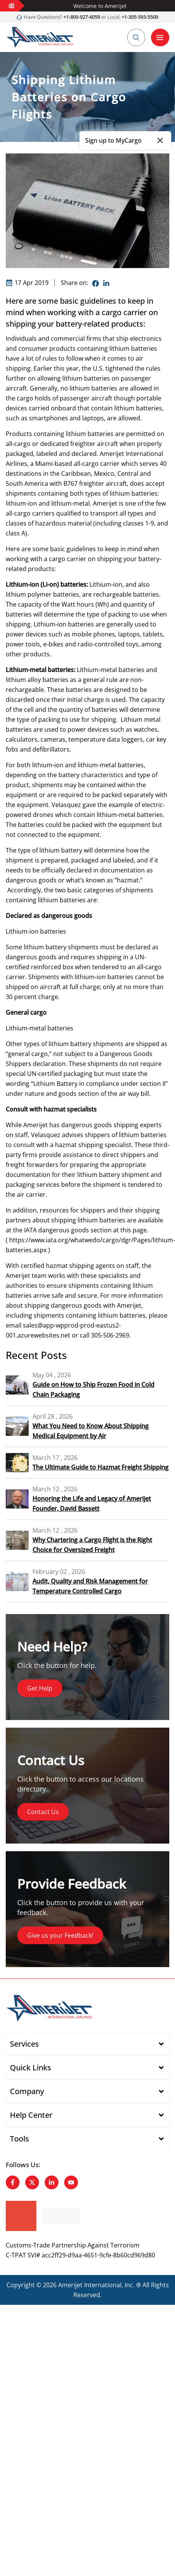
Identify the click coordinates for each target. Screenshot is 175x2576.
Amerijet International (90, 2285)
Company (27, 2091)
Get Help (39, 1688)
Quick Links (30, 2067)
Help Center (31, 2115)
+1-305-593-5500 (140, 16)
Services (24, 2044)
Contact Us (43, 1812)
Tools (19, 2138)
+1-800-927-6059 (81, 16)
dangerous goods (76, 1305)
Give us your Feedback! (60, 1935)
